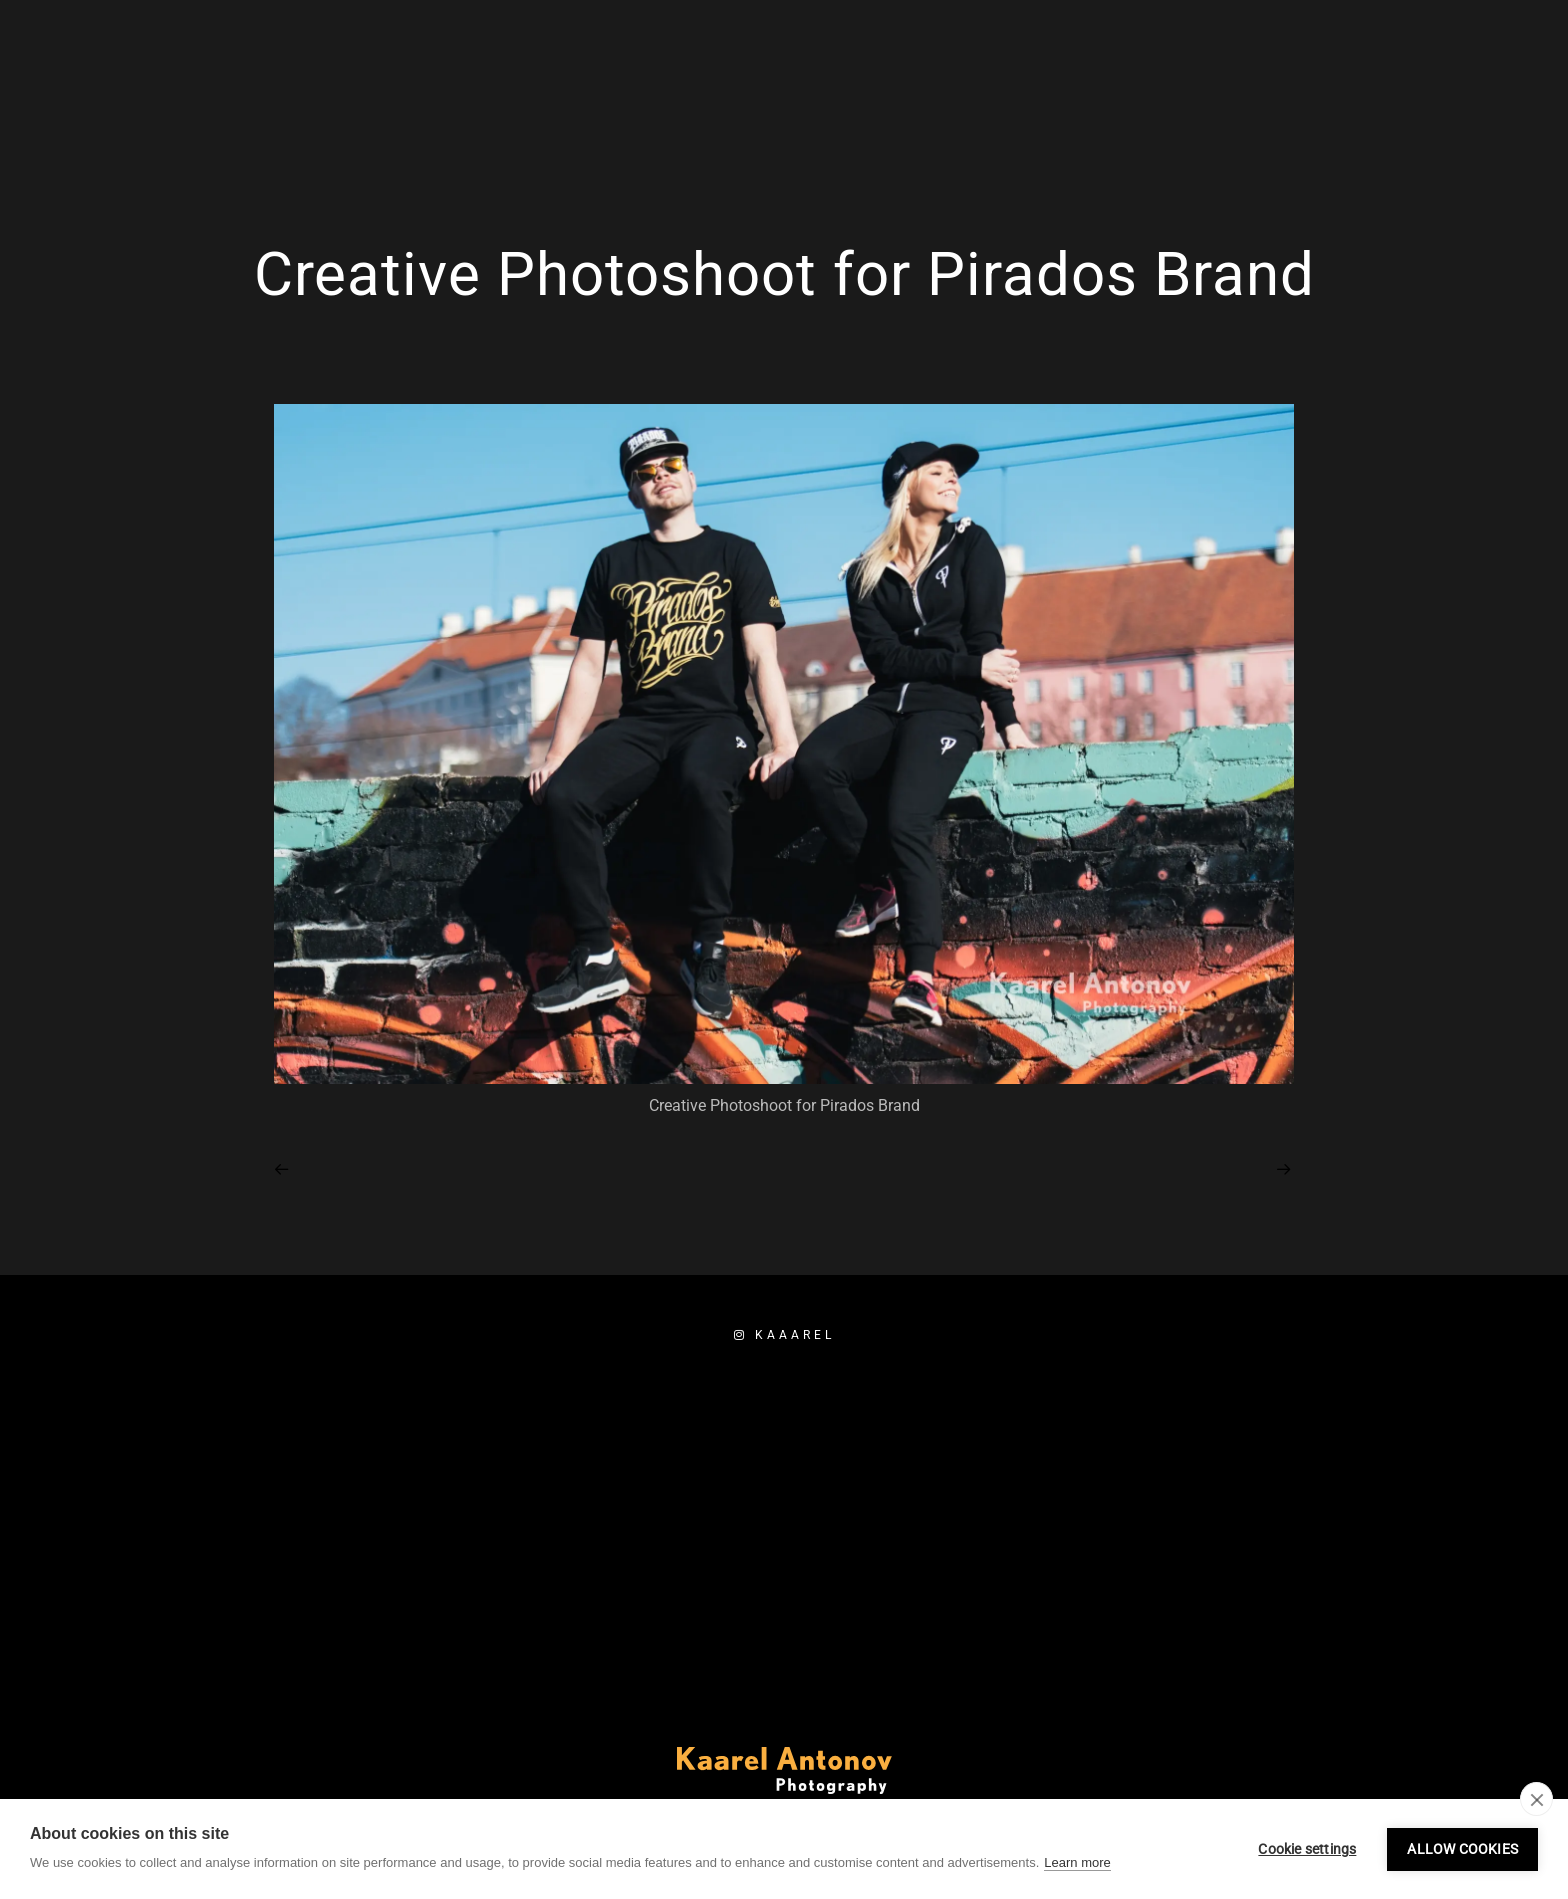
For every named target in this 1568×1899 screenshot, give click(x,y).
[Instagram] (1323, 41)
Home (992, 82)
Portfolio (1204, 82)
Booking (1406, 82)
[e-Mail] (1358, 41)
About (1308, 82)
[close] (1536, 1799)
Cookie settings (1307, 1849)
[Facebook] (1287, 41)
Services (1089, 82)
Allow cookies (1462, 1849)
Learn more (1077, 1862)
